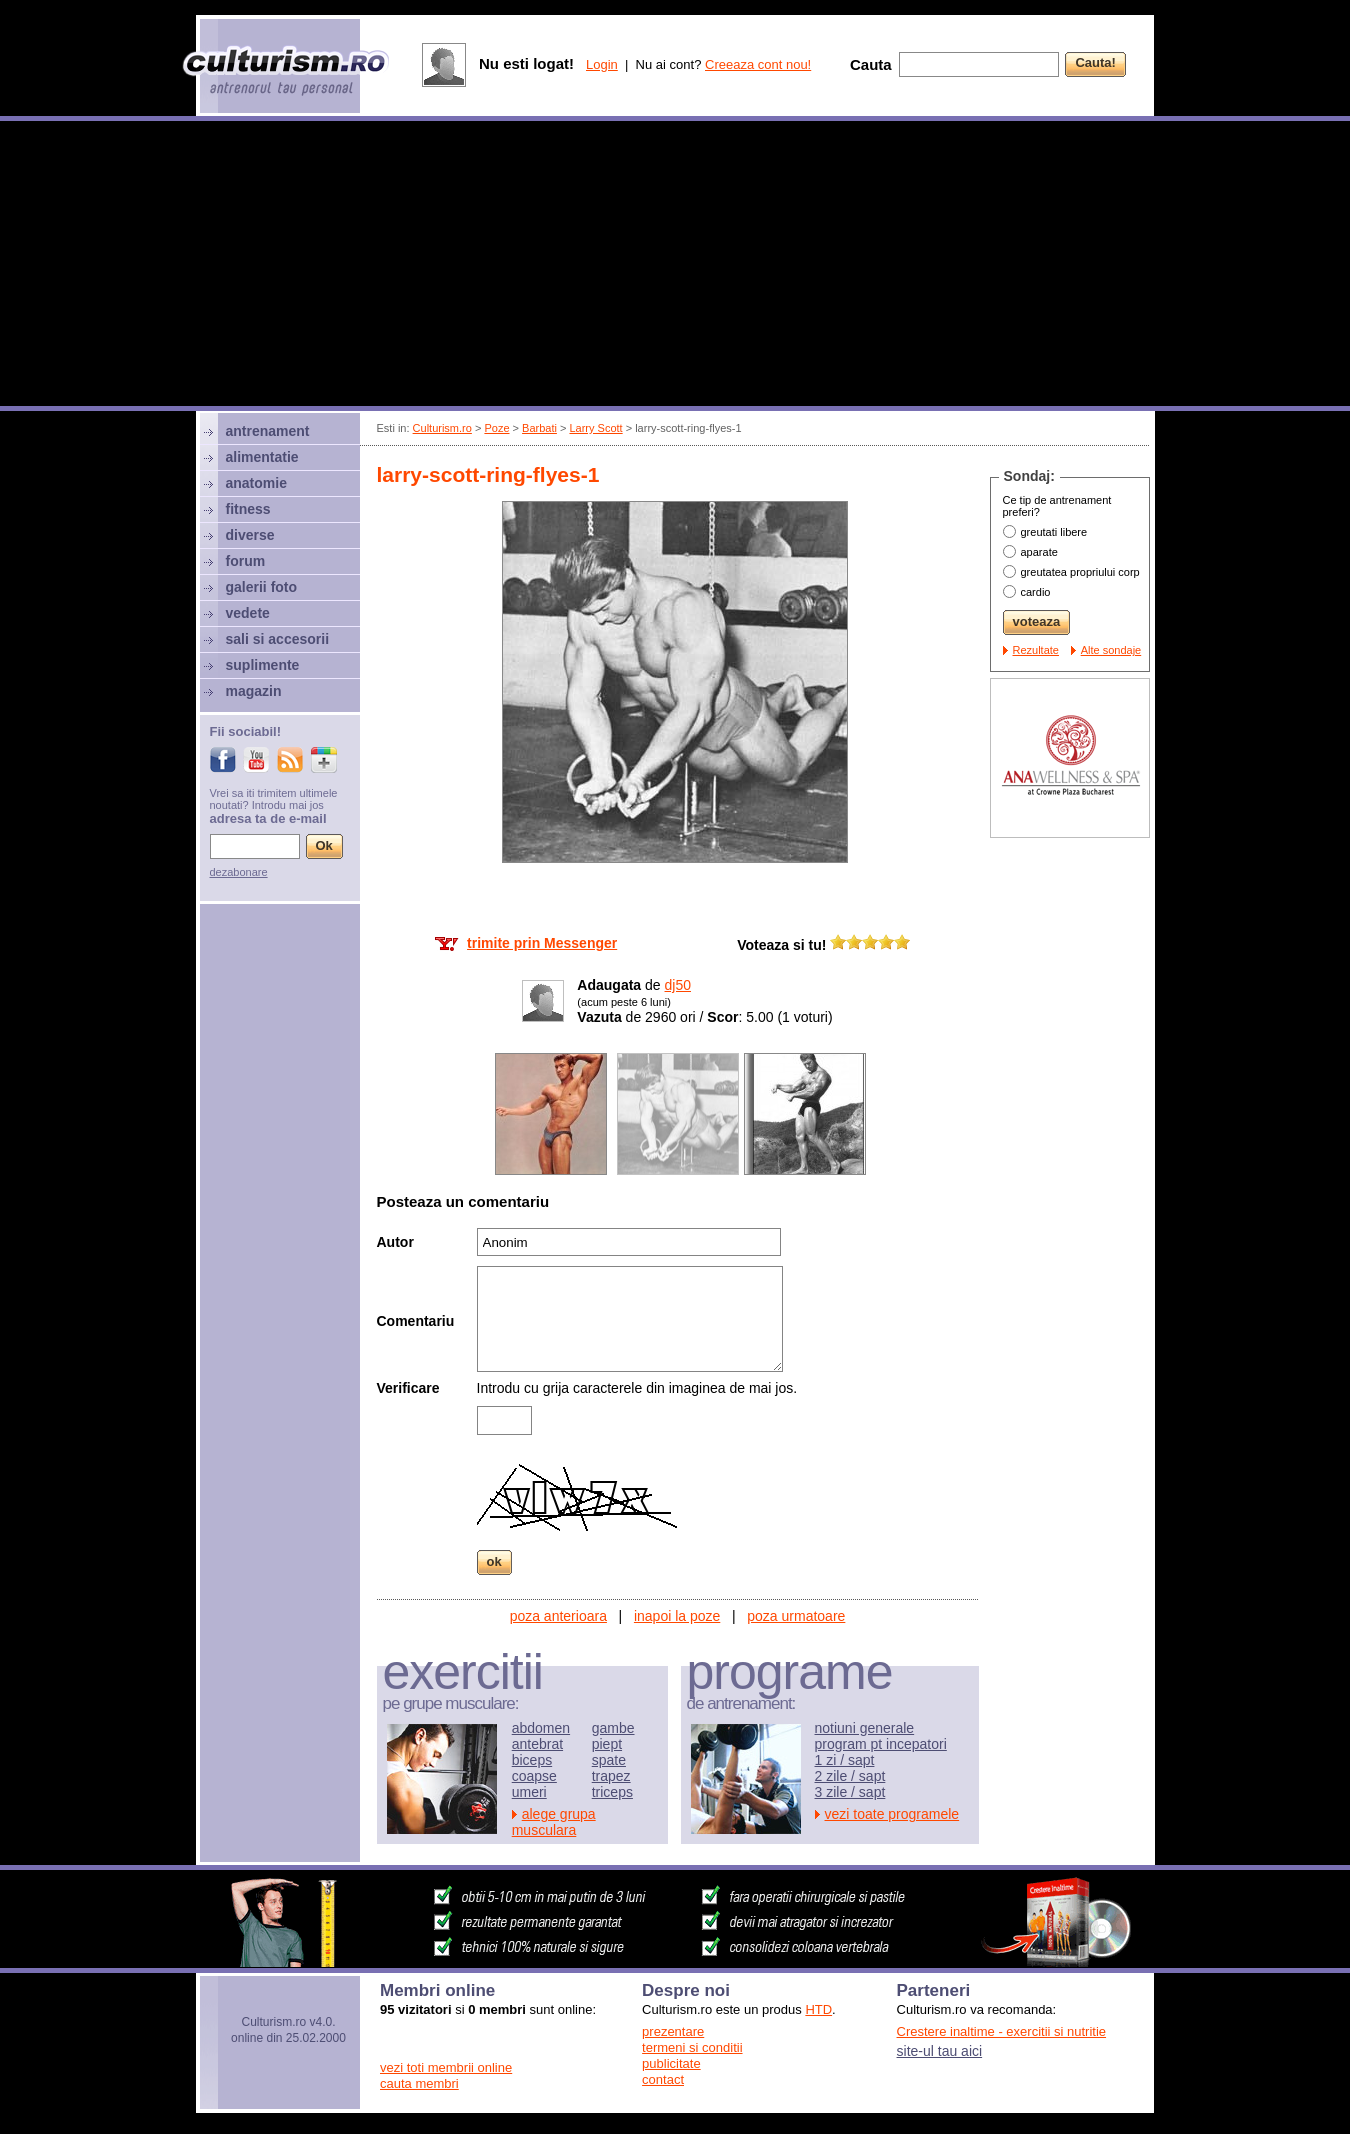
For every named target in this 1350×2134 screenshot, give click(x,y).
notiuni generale (865, 1728)
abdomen (541, 1728)
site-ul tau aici (940, 2051)
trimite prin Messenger (542, 943)
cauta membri (419, 2083)
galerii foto (262, 587)
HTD (818, 2009)
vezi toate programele (892, 1814)
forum (246, 561)
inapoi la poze (677, 1616)
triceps (612, 1792)
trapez (611, 1776)
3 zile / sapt (850, 1792)
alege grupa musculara (554, 1822)
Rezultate (1036, 650)
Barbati (539, 428)
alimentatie (262, 457)
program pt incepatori (881, 1744)
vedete (248, 613)
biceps (532, 1760)
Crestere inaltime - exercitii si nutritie (1002, 2031)
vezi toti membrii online (446, 2067)
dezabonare (239, 872)
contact (663, 2079)
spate (609, 1760)
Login (602, 64)
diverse (250, 535)
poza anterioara (558, 1616)
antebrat (537, 1744)
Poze (496, 428)
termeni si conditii (692, 2047)
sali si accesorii (278, 639)
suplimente (263, 665)
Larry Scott (595, 428)
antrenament (268, 431)
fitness (248, 509)
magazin (254, 691)
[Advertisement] (675, 266)
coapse (534, 1776)
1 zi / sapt (845, 1760)
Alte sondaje (1111, 650)
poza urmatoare (796, 1616)
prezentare (673, 2031)
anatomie (256, 483)
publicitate (671, 2063)
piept (607, 1744)
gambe (613, 1728)
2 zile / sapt (850, 1776)
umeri (529, 1792)
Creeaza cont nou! (758, 64)
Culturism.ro (442, 428)
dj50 (678, 985)
